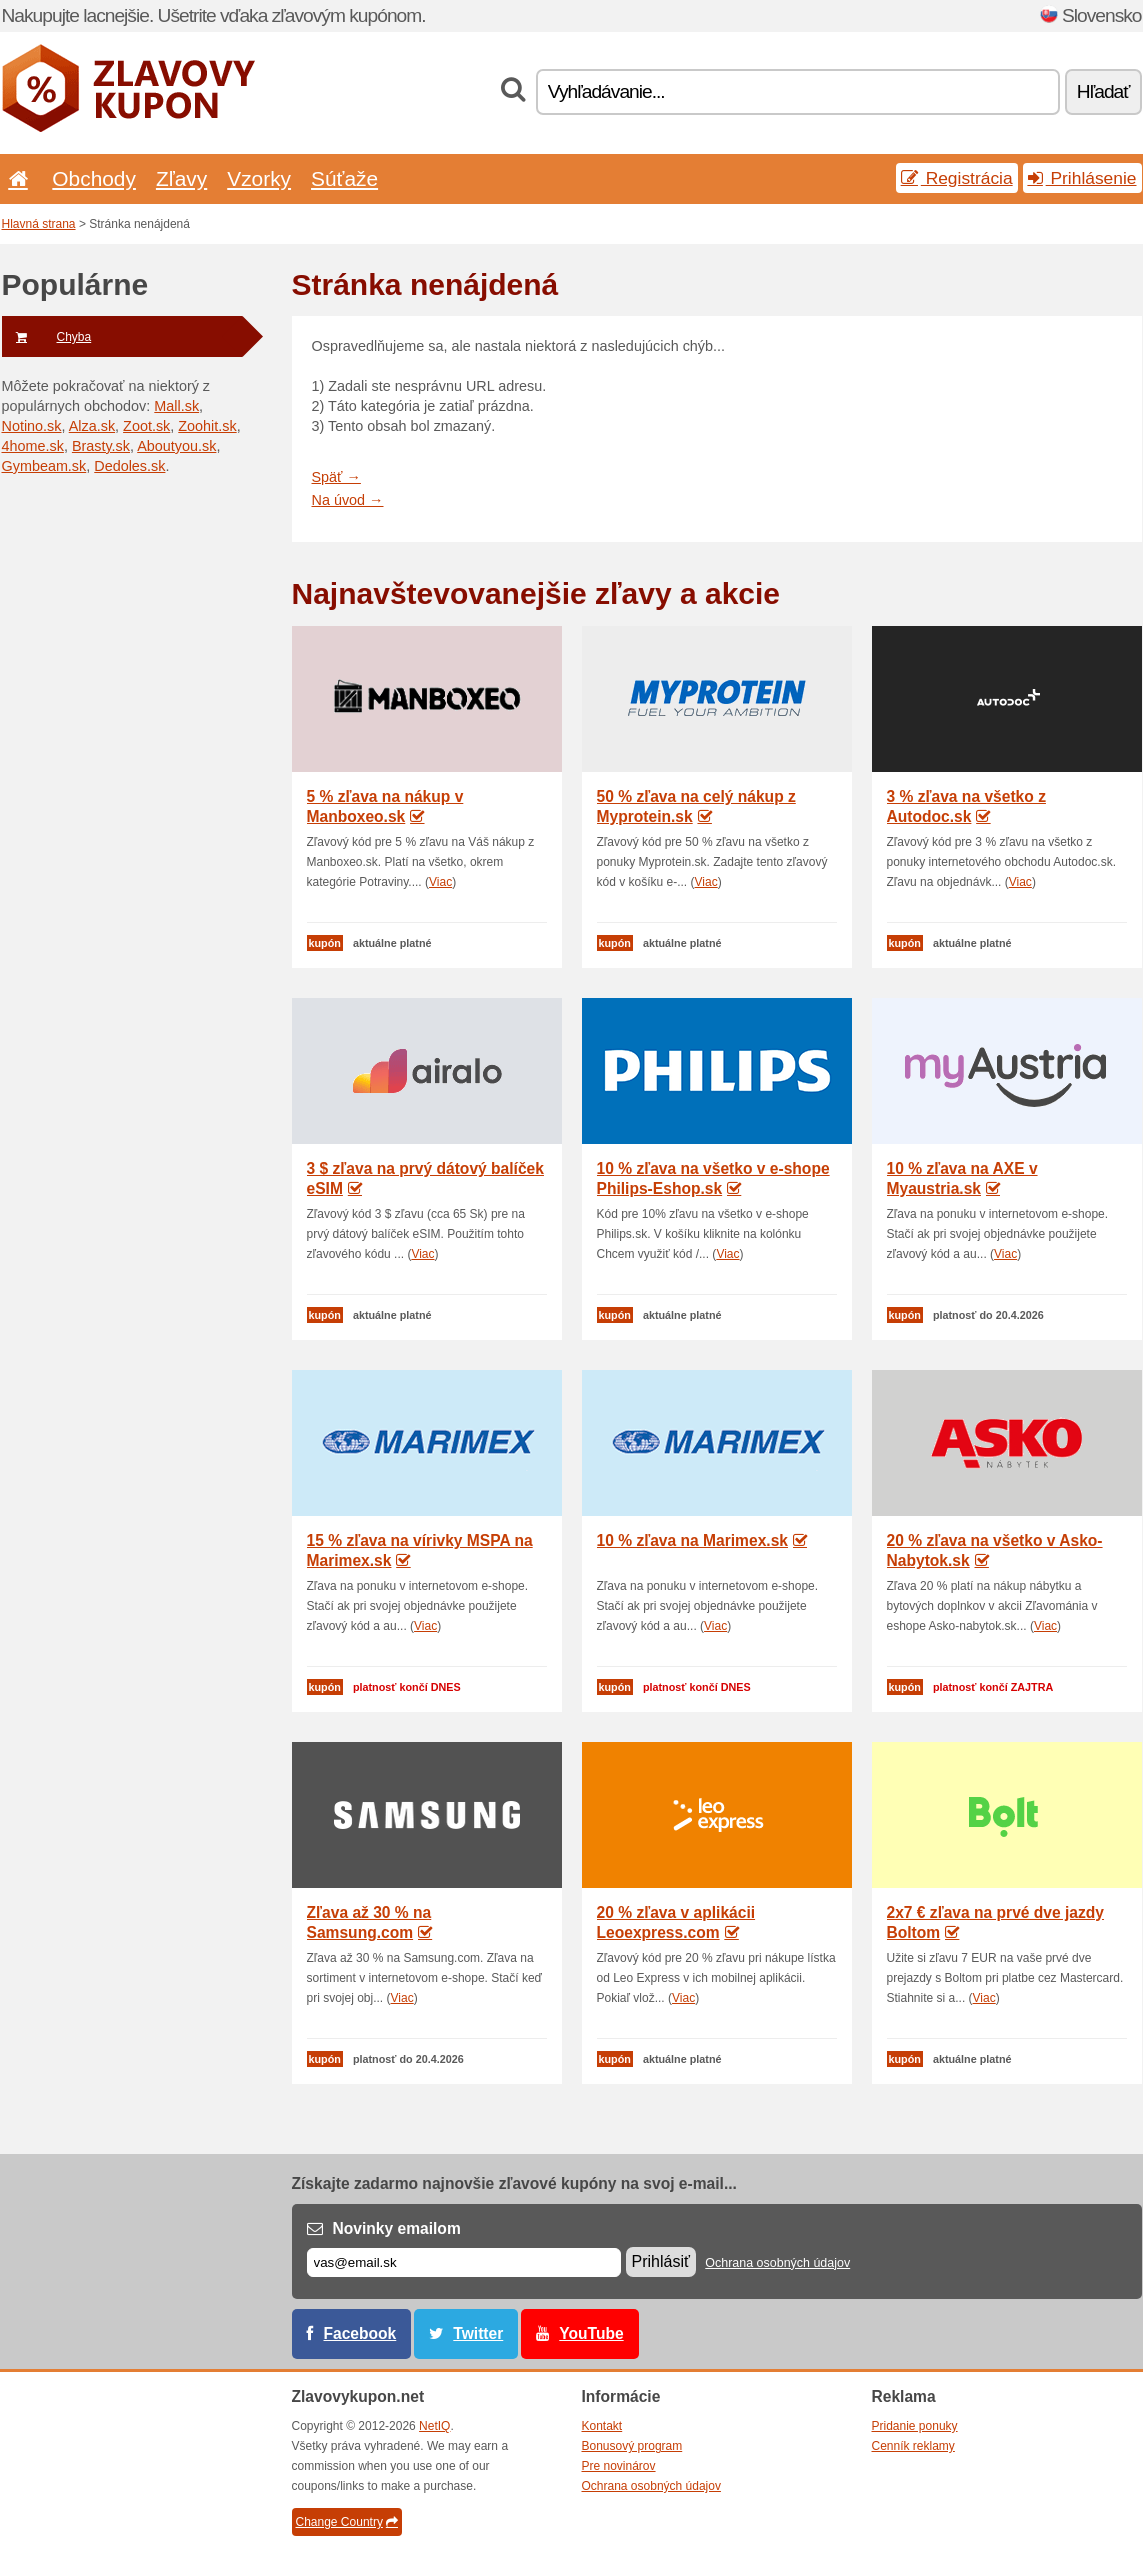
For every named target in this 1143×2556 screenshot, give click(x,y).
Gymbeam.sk (44, 466)
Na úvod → (348, 500)
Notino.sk (32, 426)
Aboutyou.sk (176, 446)
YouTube (591, 2333)
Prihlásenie (1082, 178)
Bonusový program (632, 2446)
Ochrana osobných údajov (777, 2263)
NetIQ (434, 2426)
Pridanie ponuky (915, 2426)
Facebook (360, 2333)
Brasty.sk (101, 446)
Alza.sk (92, 426)
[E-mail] (464, 2262)
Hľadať (1103, 91)
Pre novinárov (619, 2466)
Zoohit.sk (207, 426)
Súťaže (344, 178)
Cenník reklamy (913, 2446)
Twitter (478, 2333)
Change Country (347, 2522)
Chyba (47, 337)
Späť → (336, 477)
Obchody (94, 178)
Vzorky (259, 178)
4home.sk (33, 446)
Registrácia (957, 178)
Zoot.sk (146, 426)
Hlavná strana (39, 224)
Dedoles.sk (129, 466)
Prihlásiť (661, 2261)
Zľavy (181, 178)
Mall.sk (176, 406)
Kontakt (602, 2426)
